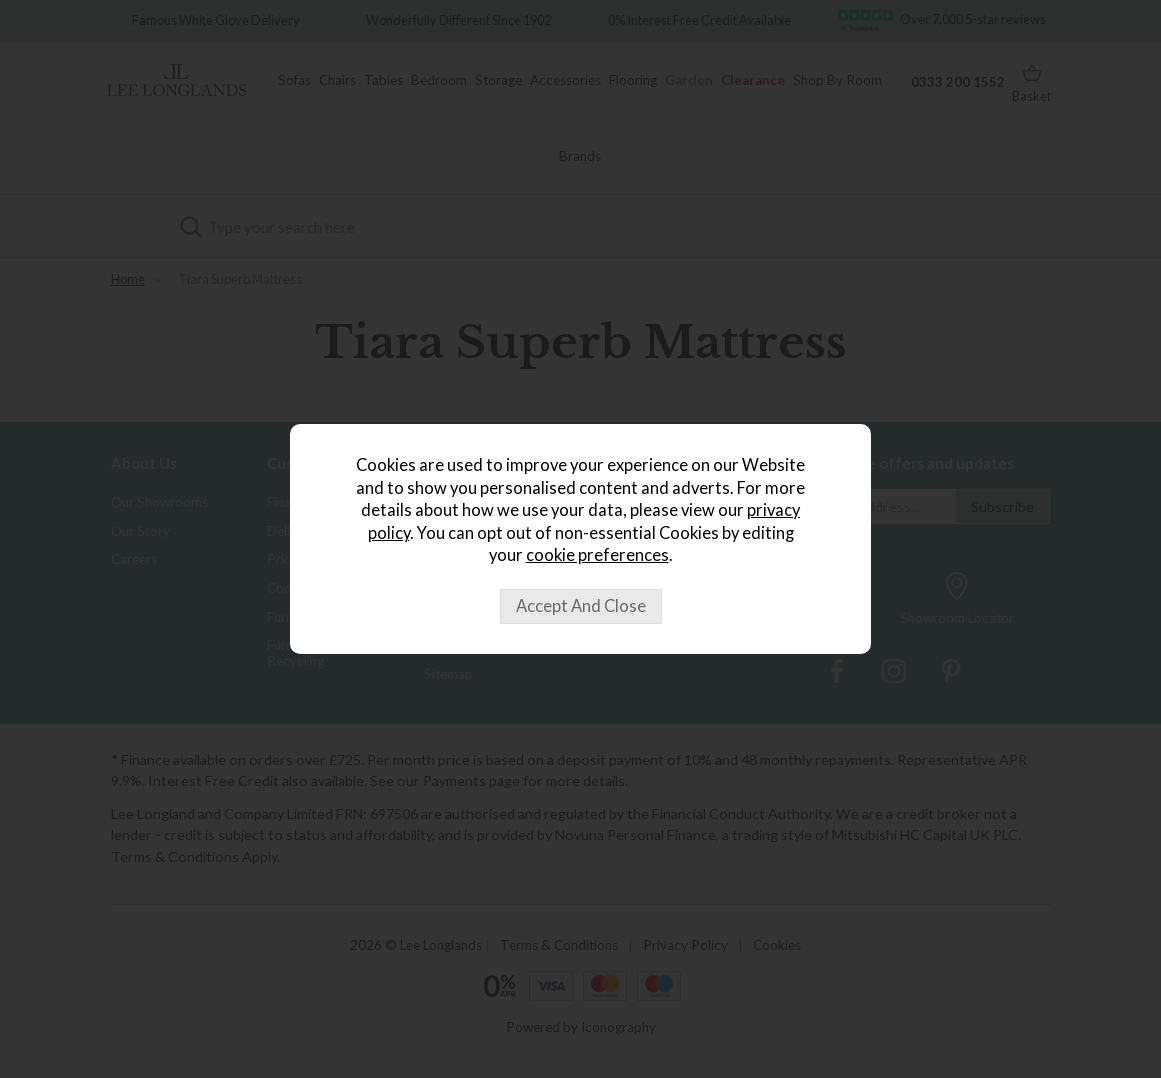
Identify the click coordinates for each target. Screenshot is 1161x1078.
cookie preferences (597, 555)
